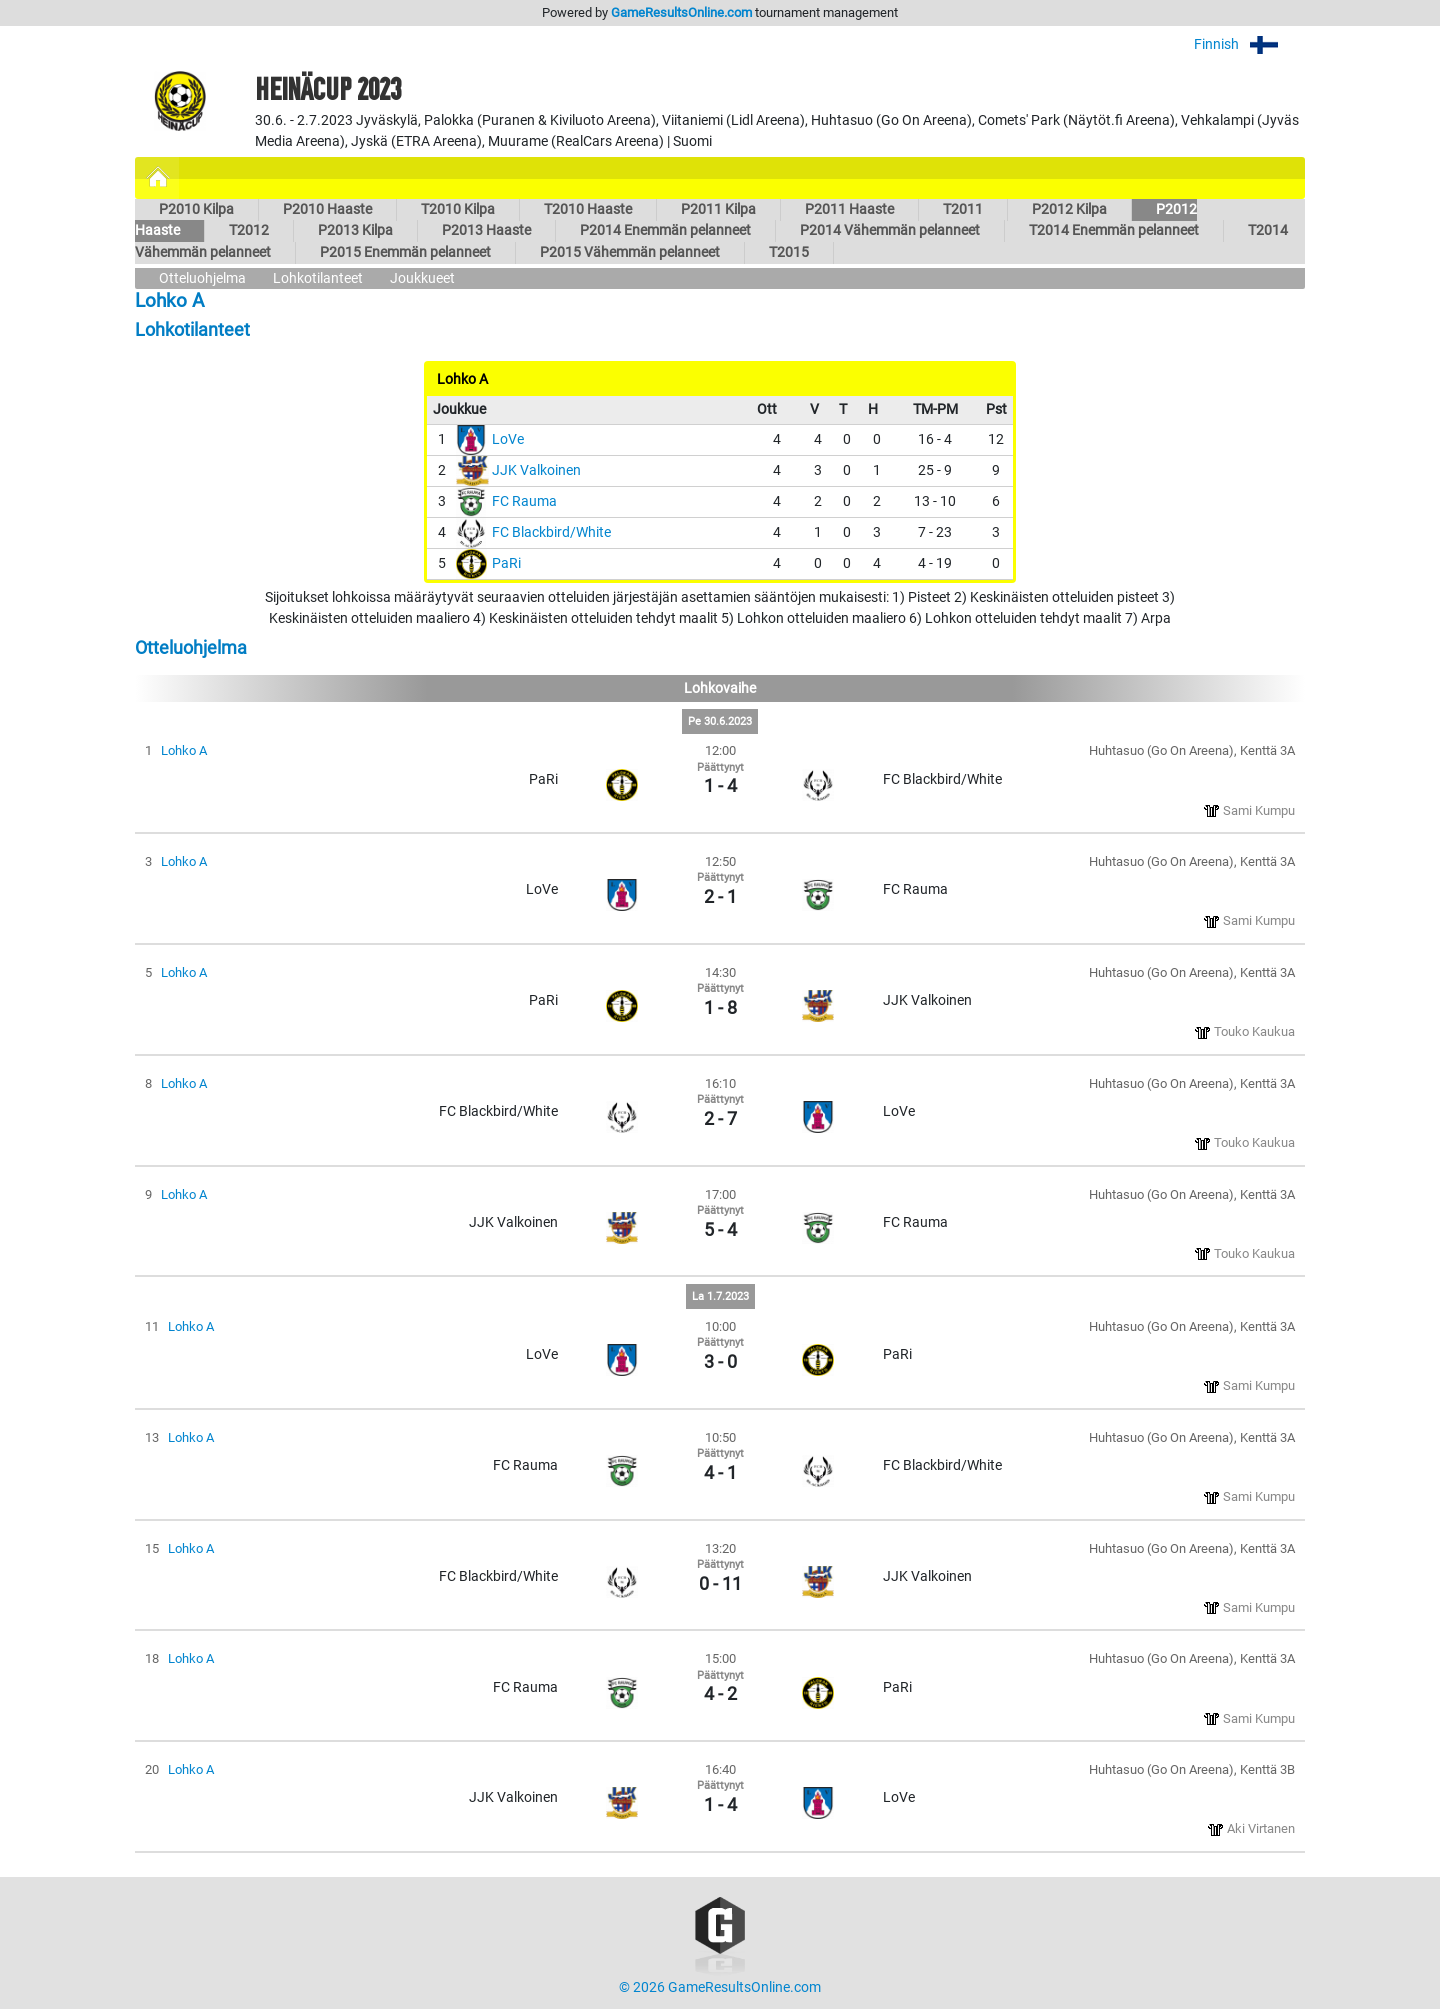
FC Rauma (524, 501)
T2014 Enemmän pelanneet (1114, 230)
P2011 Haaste (849, 209)
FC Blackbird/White (551, 532)
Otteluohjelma (202, 278)
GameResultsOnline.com (681, 12)
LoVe (508, 439)
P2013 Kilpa (355, 230)
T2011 (963, 209)
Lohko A (184, 750)
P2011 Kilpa (718, 209)
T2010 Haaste (588, 209)
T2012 (249, 230)
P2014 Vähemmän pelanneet (890, 230)
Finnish (1249, 44)
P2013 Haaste (486, 230)
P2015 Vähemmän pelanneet (630, 252)
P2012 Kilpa (1069, 209)
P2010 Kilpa (196, 209)
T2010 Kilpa (458, 209)
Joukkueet (422, 278)
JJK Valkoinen (536, 470)
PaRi (506, 563)
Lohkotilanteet (318, 278)
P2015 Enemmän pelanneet (405, 252)
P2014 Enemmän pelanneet (665, 230)
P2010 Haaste (327, 209)
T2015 (789, 252)
